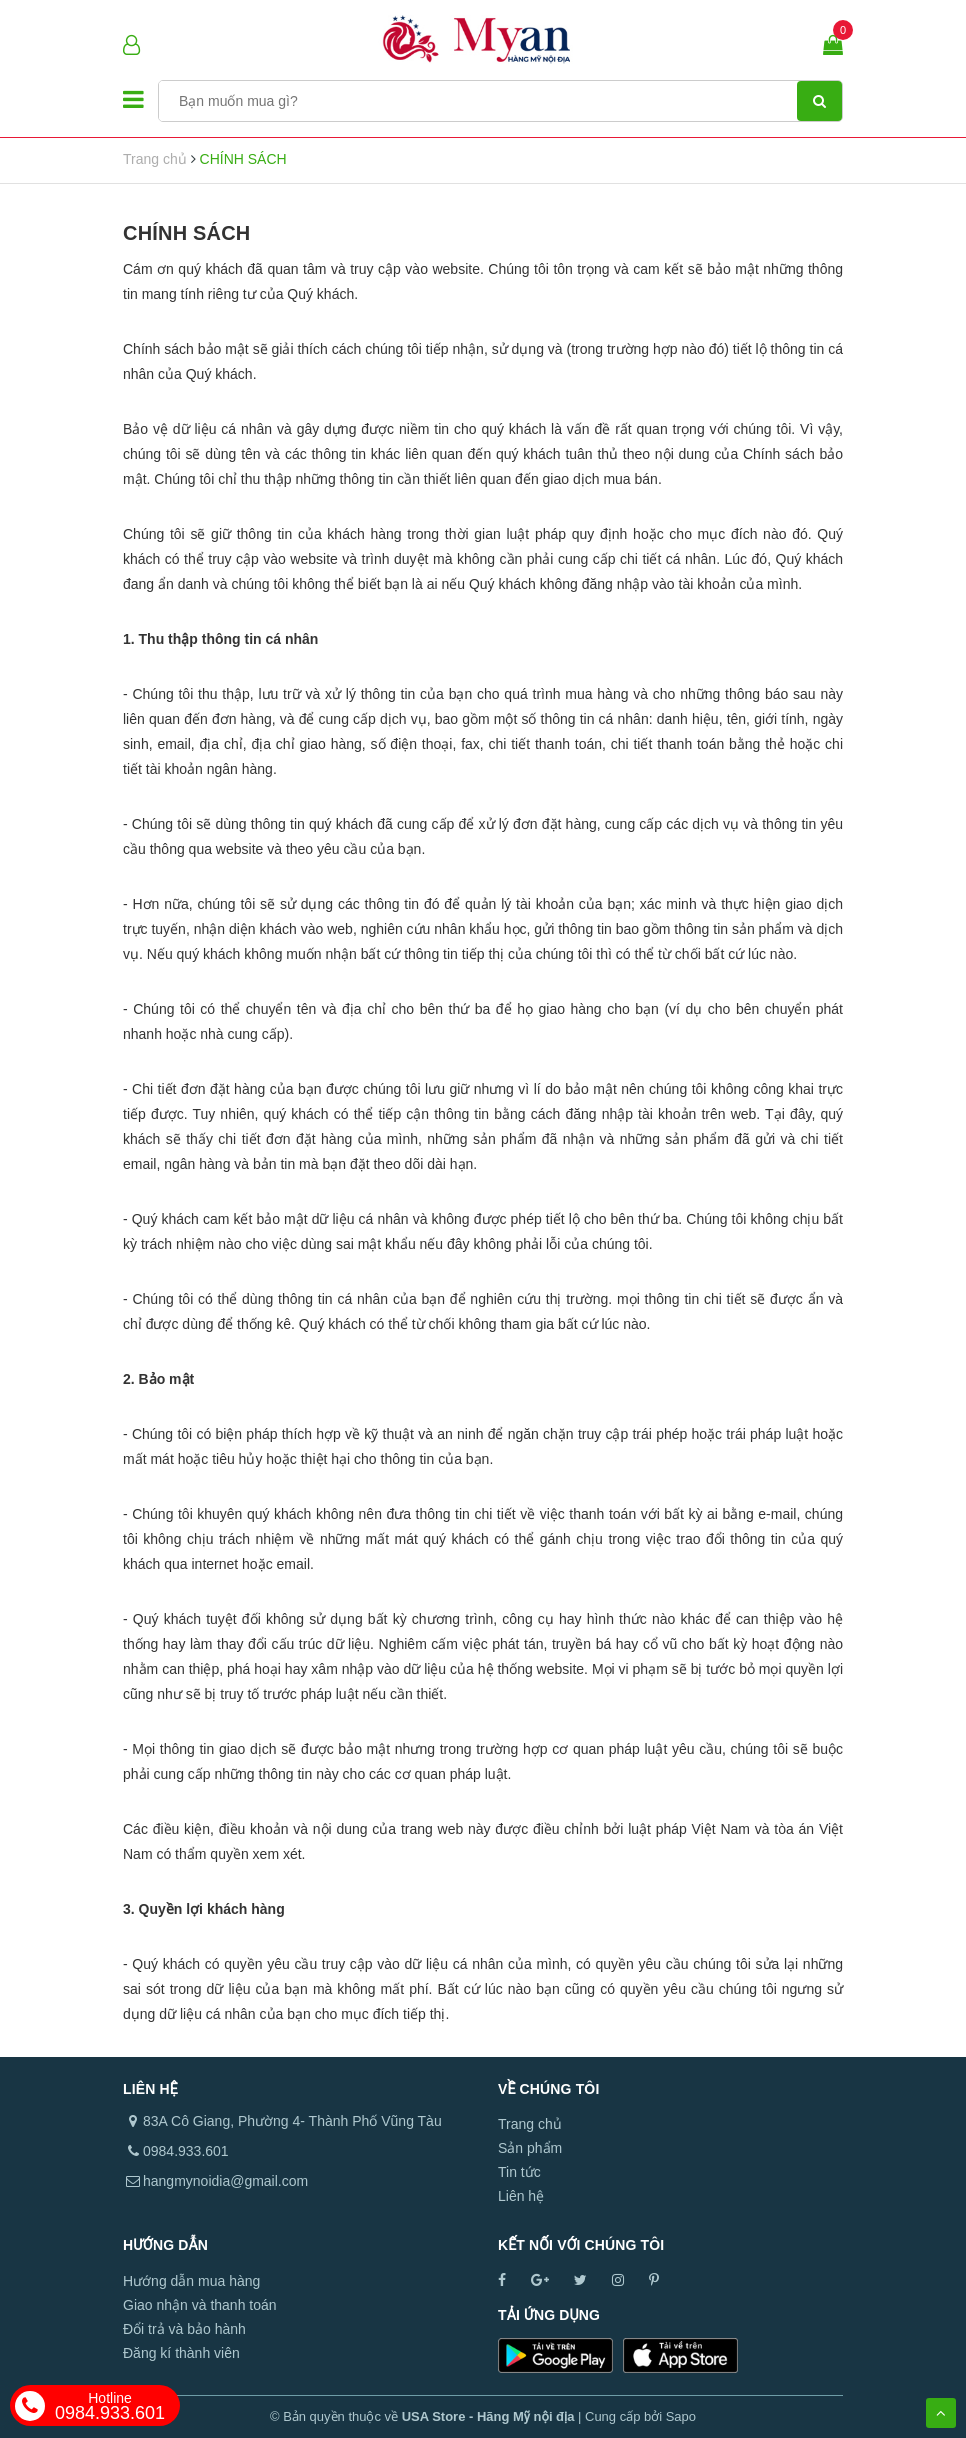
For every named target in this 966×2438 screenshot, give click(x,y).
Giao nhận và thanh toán (200, 2305)
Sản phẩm (530, 2148)
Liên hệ (521, 2196)
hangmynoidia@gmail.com (225, 2181)
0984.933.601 (110, 2406)
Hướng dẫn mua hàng (191, 2281)
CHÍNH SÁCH (186, 233)
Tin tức (519, 2172)
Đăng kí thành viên (181, 2353)
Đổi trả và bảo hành (184, 2329)
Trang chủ (530, 2124)
